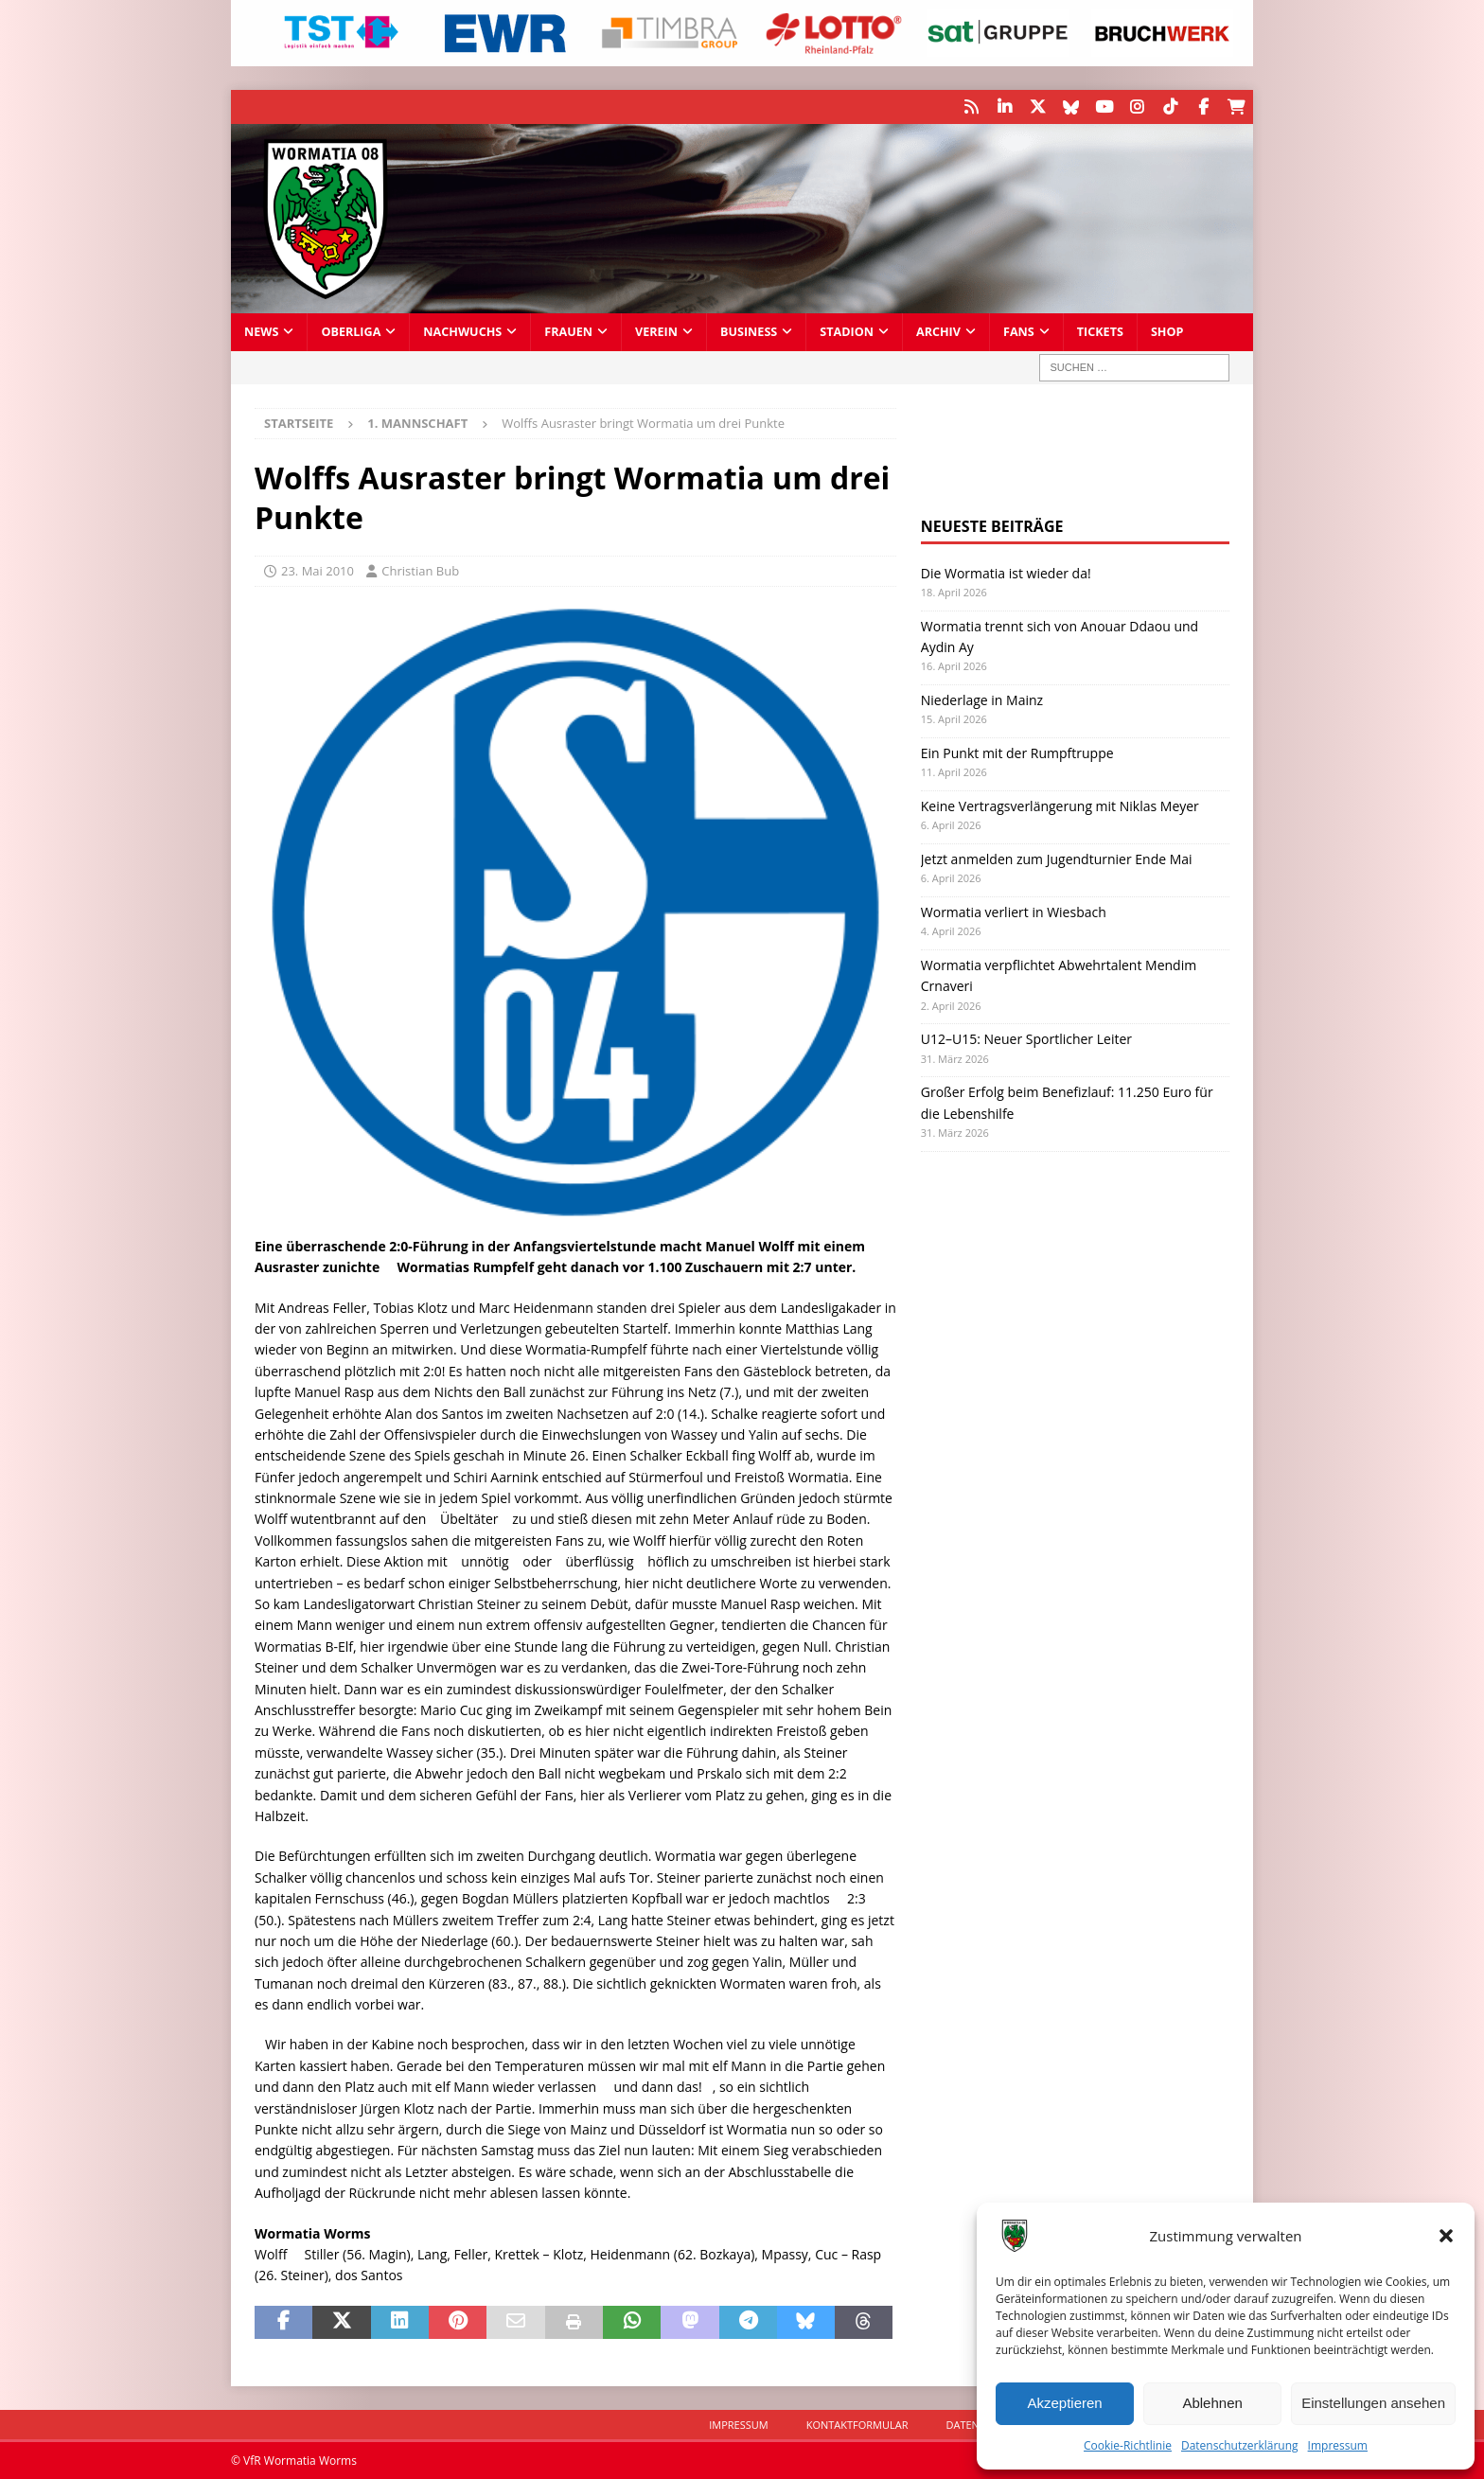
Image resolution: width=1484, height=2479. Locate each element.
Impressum (1338, 2445)
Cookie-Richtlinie (1128, 2445)
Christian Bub (420, 569)
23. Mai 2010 (317, 569)
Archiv (938, 331)
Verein (656, 331)
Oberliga (350, 331)
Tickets (1100, 331)
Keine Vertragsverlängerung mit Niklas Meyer (1060, 805)
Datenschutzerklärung (1239, 2445)
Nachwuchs (462, 331)
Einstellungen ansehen (1373, 2403)
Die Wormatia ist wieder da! (1006, 572)
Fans (1018, 331)
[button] (1446, 2235)
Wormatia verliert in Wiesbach (1013, 911)
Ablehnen (1212, 2403)
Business (748, 331)
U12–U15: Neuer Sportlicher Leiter (1026, 1038)
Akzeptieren (1064, 2403)
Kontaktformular (857, 2424)
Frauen (568, 331)
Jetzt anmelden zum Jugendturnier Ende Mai (1056, 858)
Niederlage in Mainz (982, 699)
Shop (1167, 331)
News (261, 331)
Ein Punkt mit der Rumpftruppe (1017, 752)
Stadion (847, 331)
